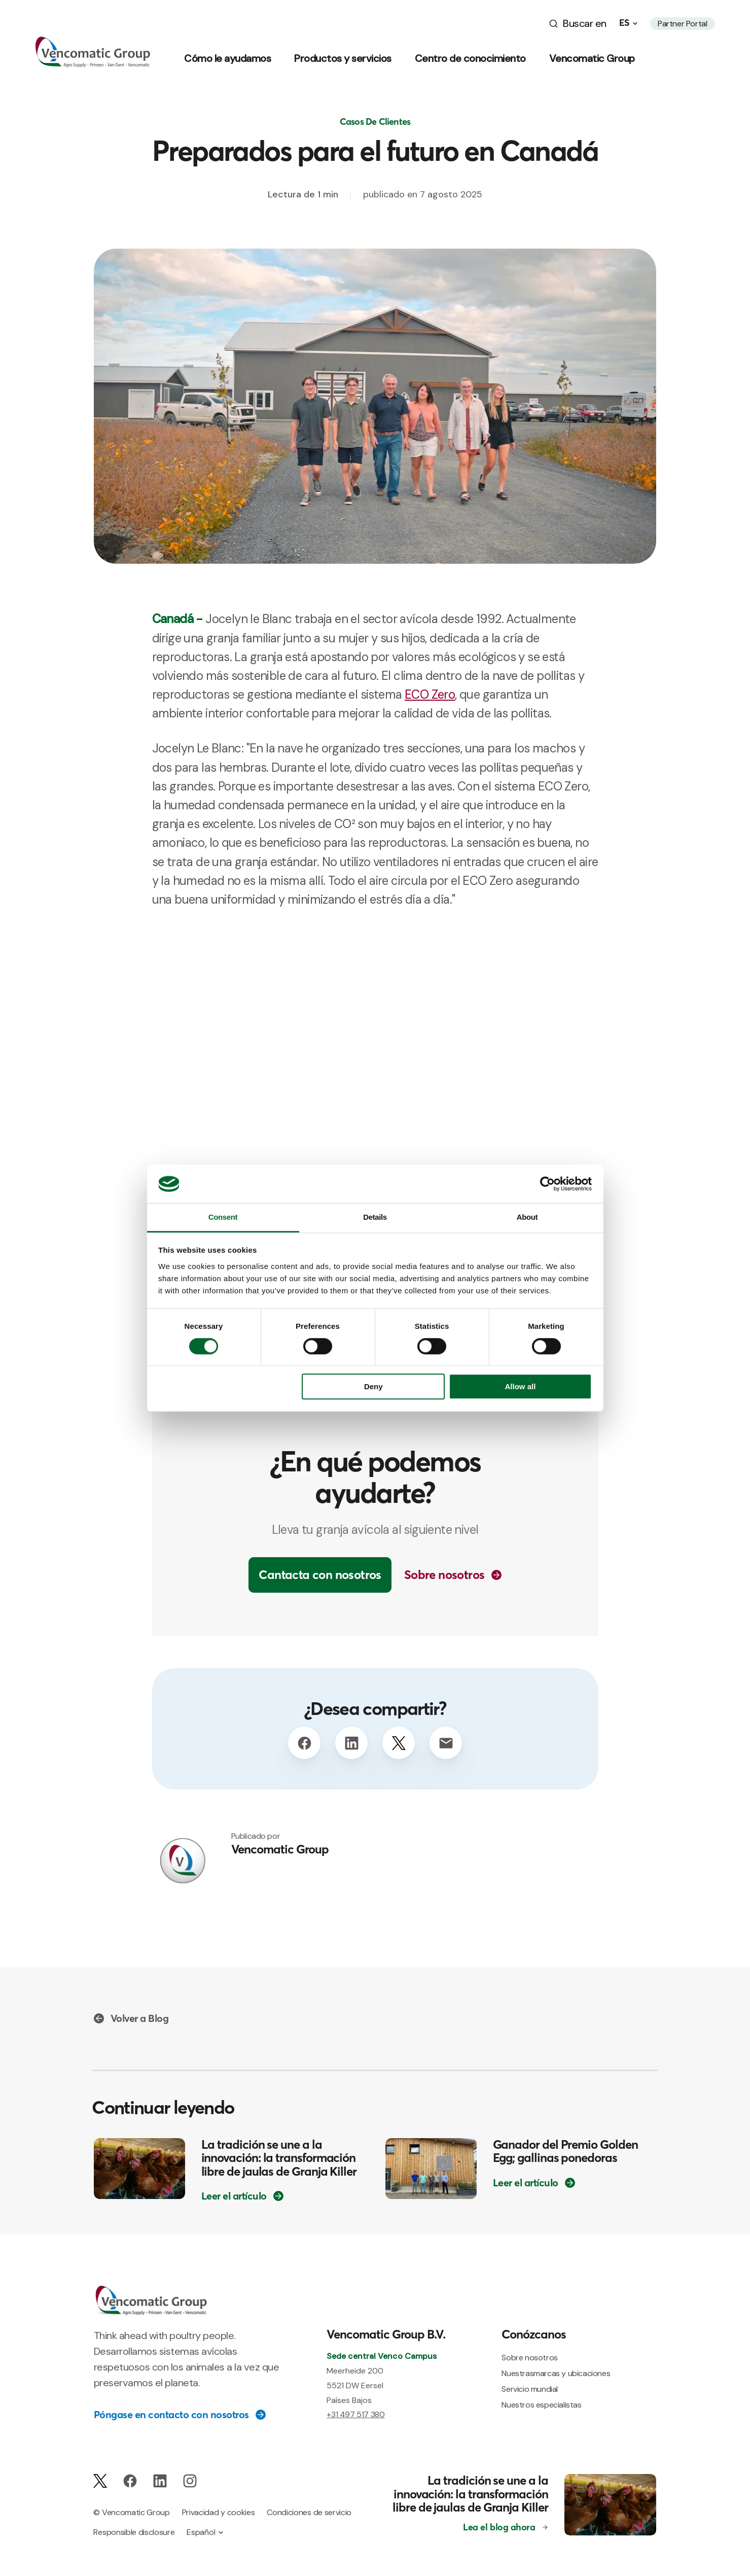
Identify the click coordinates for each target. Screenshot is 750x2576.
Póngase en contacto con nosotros (171, 2414)
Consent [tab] (222, 1217)
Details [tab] (375, 1217)
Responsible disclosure (133, 2532)
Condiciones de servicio (309, 2512)
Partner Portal (682, 23)
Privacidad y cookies (218, 2512)
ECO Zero (430, 694)
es (624, 22)
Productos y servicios (342, 58)
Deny (373, 1387)
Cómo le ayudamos (227, 58)
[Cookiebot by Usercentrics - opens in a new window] (547, 1183)
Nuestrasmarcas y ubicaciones (556, 2373)
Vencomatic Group (592, 58)
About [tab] (527, 1217)
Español (201, 2532)
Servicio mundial (530, 2389)
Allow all (520, 1387)
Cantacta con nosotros (320, 1574)
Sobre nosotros (444, 1574)
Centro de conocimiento (470, 58)
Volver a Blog (140, 2018)
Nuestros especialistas (541, 2404)
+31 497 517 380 (355, 2414)
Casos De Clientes (375, 122)
